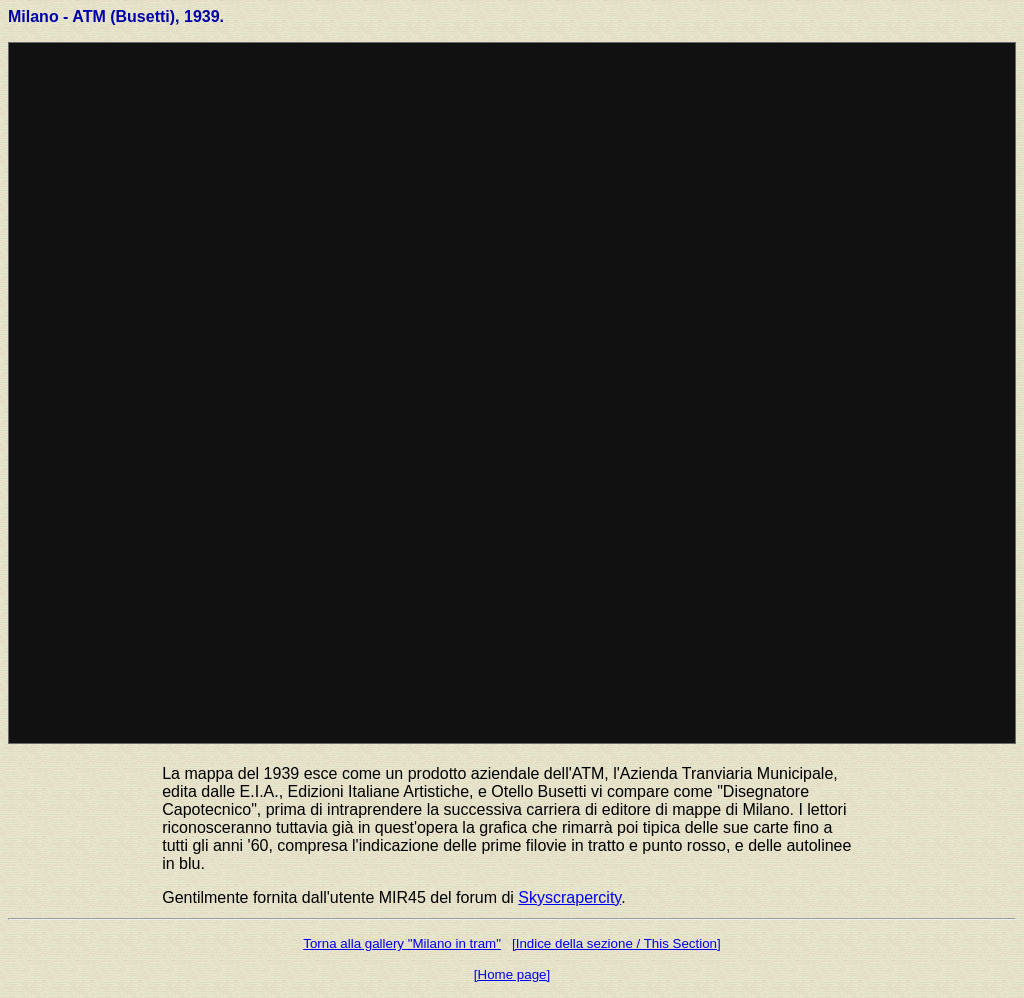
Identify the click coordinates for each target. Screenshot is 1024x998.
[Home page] (512, 974)
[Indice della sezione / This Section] (616, 943)
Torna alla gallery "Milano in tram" (402, 943)
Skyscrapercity (569, 897)
